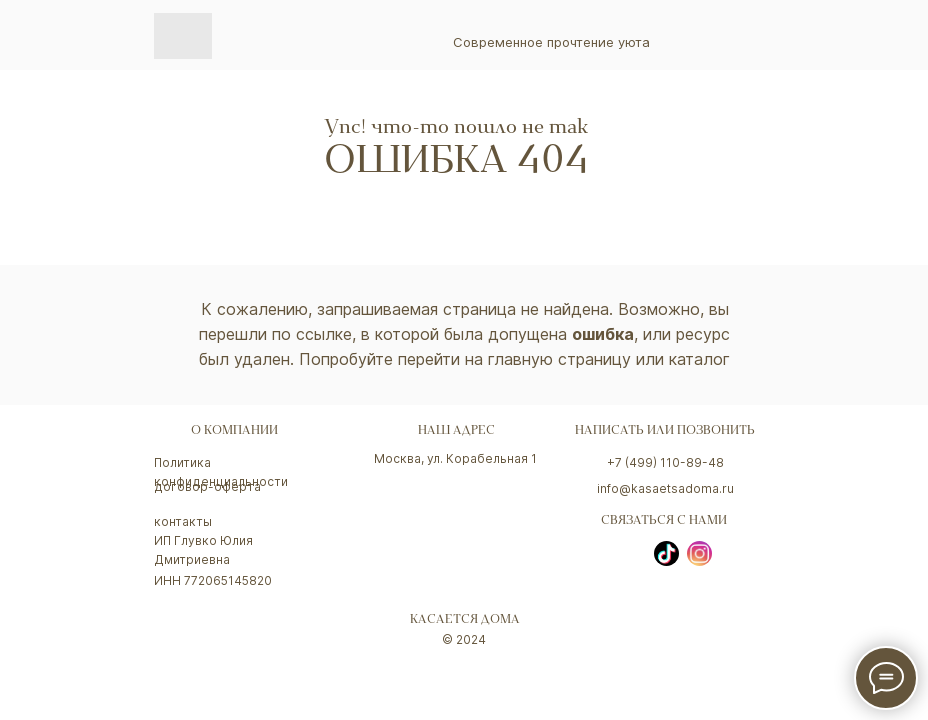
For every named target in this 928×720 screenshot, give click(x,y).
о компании (234, 432)
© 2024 (464, 639)
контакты (183, 521)
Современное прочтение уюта (551, 42)
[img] (183, 36)
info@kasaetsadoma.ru (665, 488)
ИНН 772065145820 (213, 580)
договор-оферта (207, 486)
